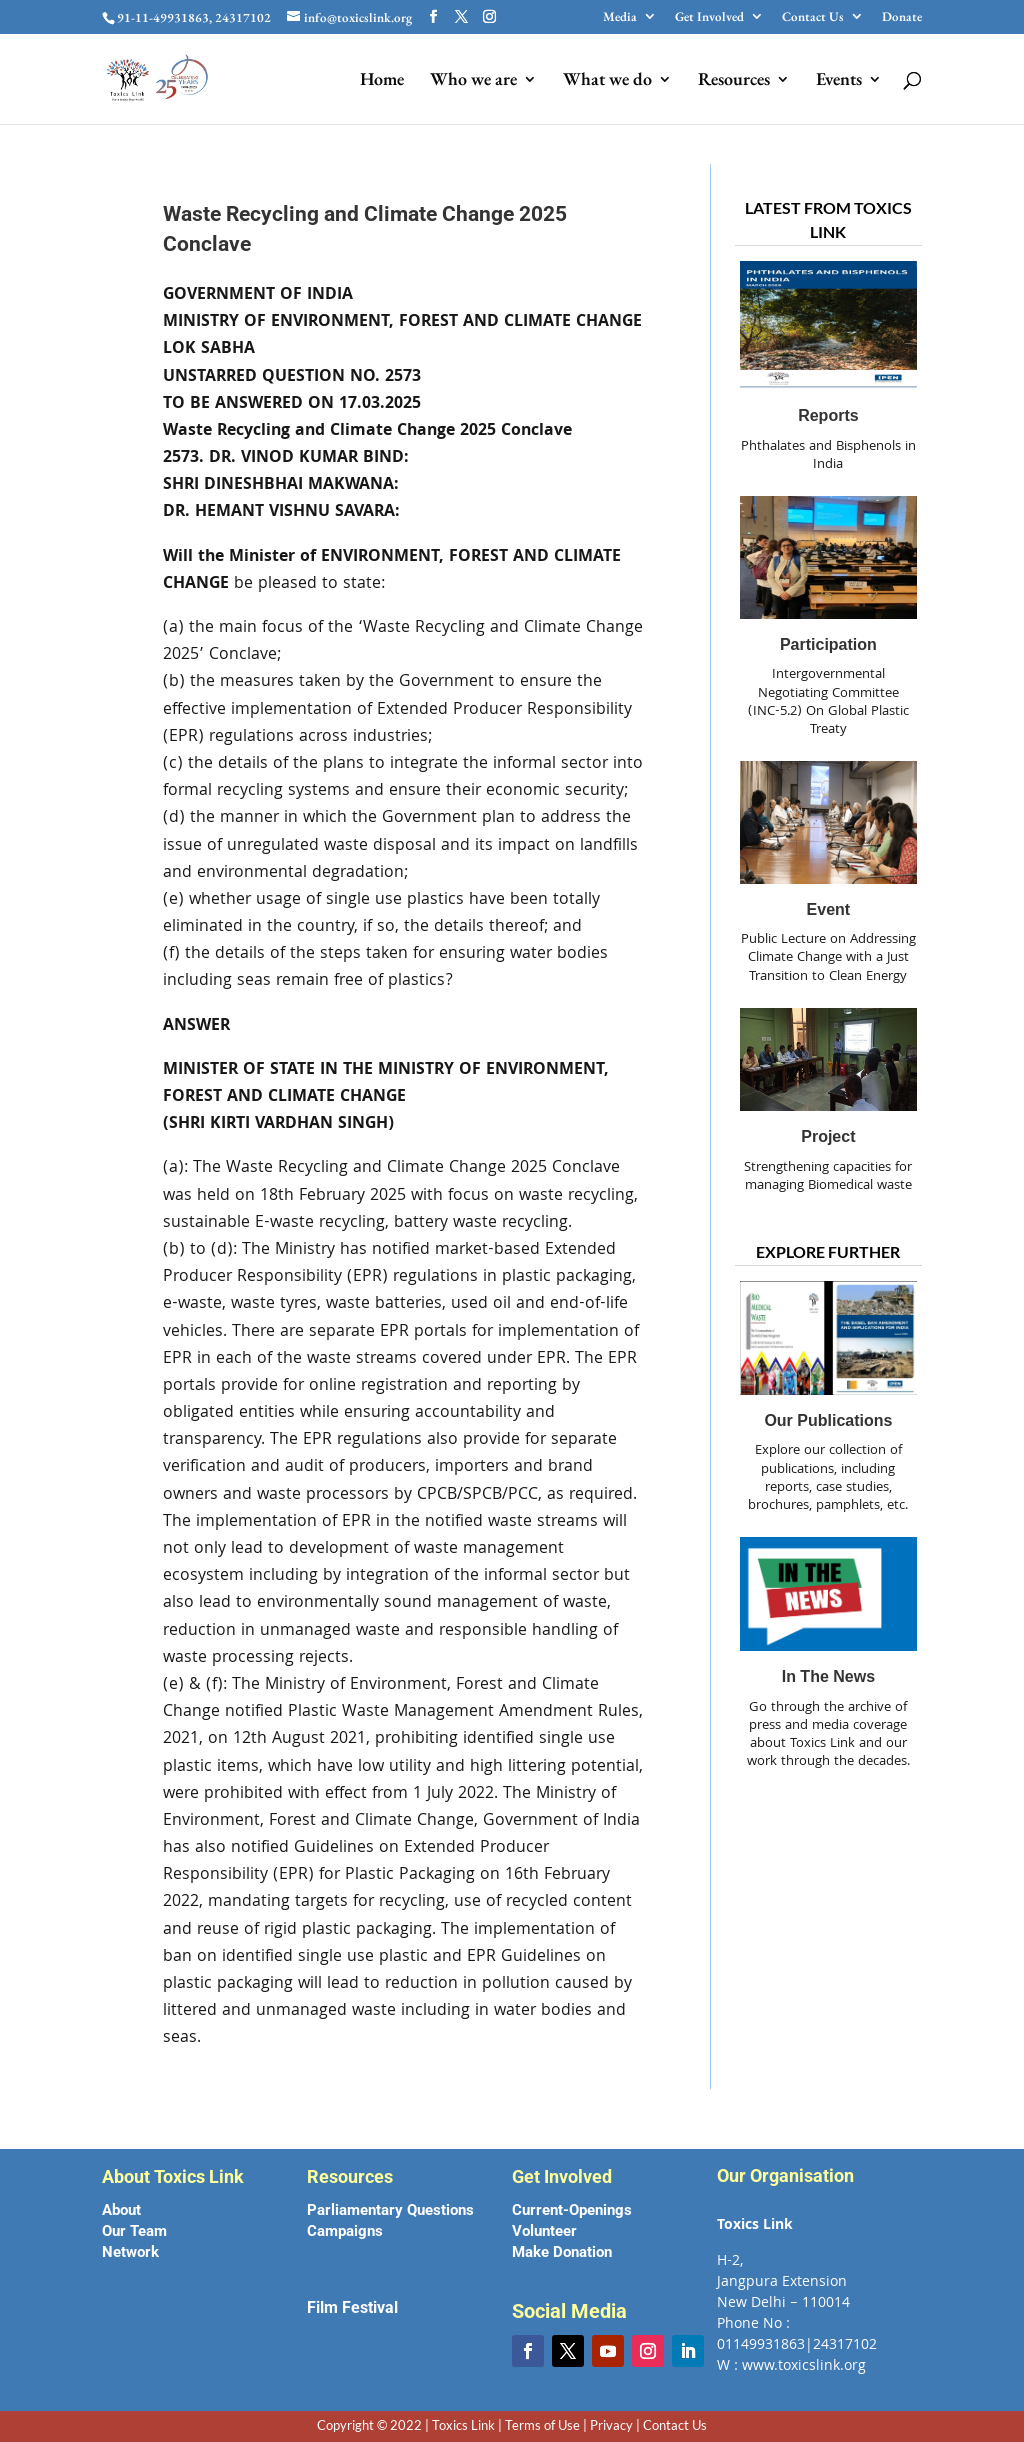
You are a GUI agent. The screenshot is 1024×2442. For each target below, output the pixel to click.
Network (130, 2252)
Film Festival (352, 2307)
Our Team (134, 2231)
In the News (828, 1676)
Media (620, 17)
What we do (607, 81)
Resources (734, 81)
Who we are (473, 81)
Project (828, 1136)
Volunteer (544, 2231)
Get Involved (709, 17)
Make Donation (562, 2252)
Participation (828, 644)
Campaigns (345, 2231)
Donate (902, 17)
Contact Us (813, 17)
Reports (828, 415)
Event (829, 909)
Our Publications (828, 1420)
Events (839, 81)
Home (382, 81)
